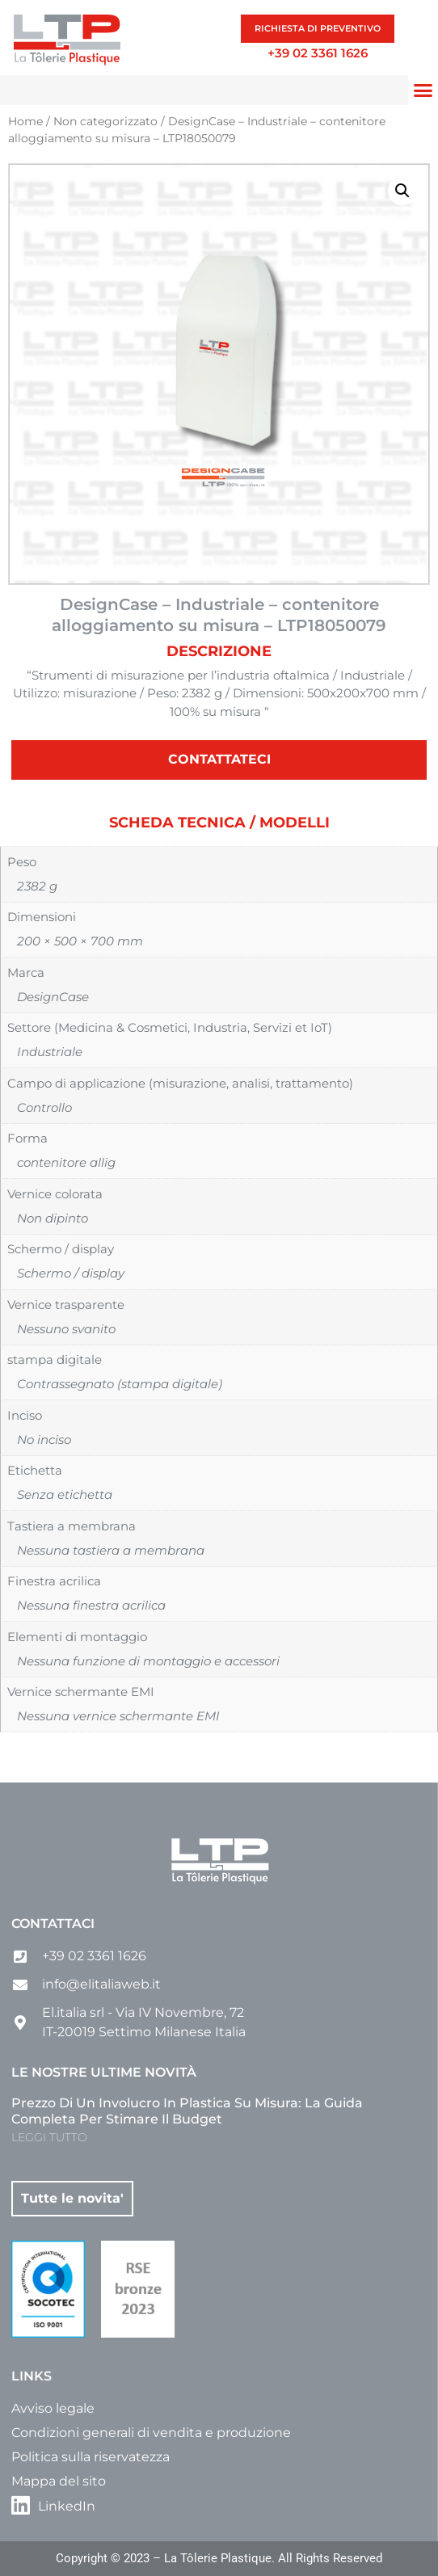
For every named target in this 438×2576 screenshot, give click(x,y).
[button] (423, 90)
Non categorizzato (105, 121)
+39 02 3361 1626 (317, 53)
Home (25, 121)
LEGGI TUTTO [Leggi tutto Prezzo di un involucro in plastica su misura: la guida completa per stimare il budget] (49, 2137)
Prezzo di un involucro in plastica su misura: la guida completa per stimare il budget (187, 2111)
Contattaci (53, 1923)
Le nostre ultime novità (103, 2072)
